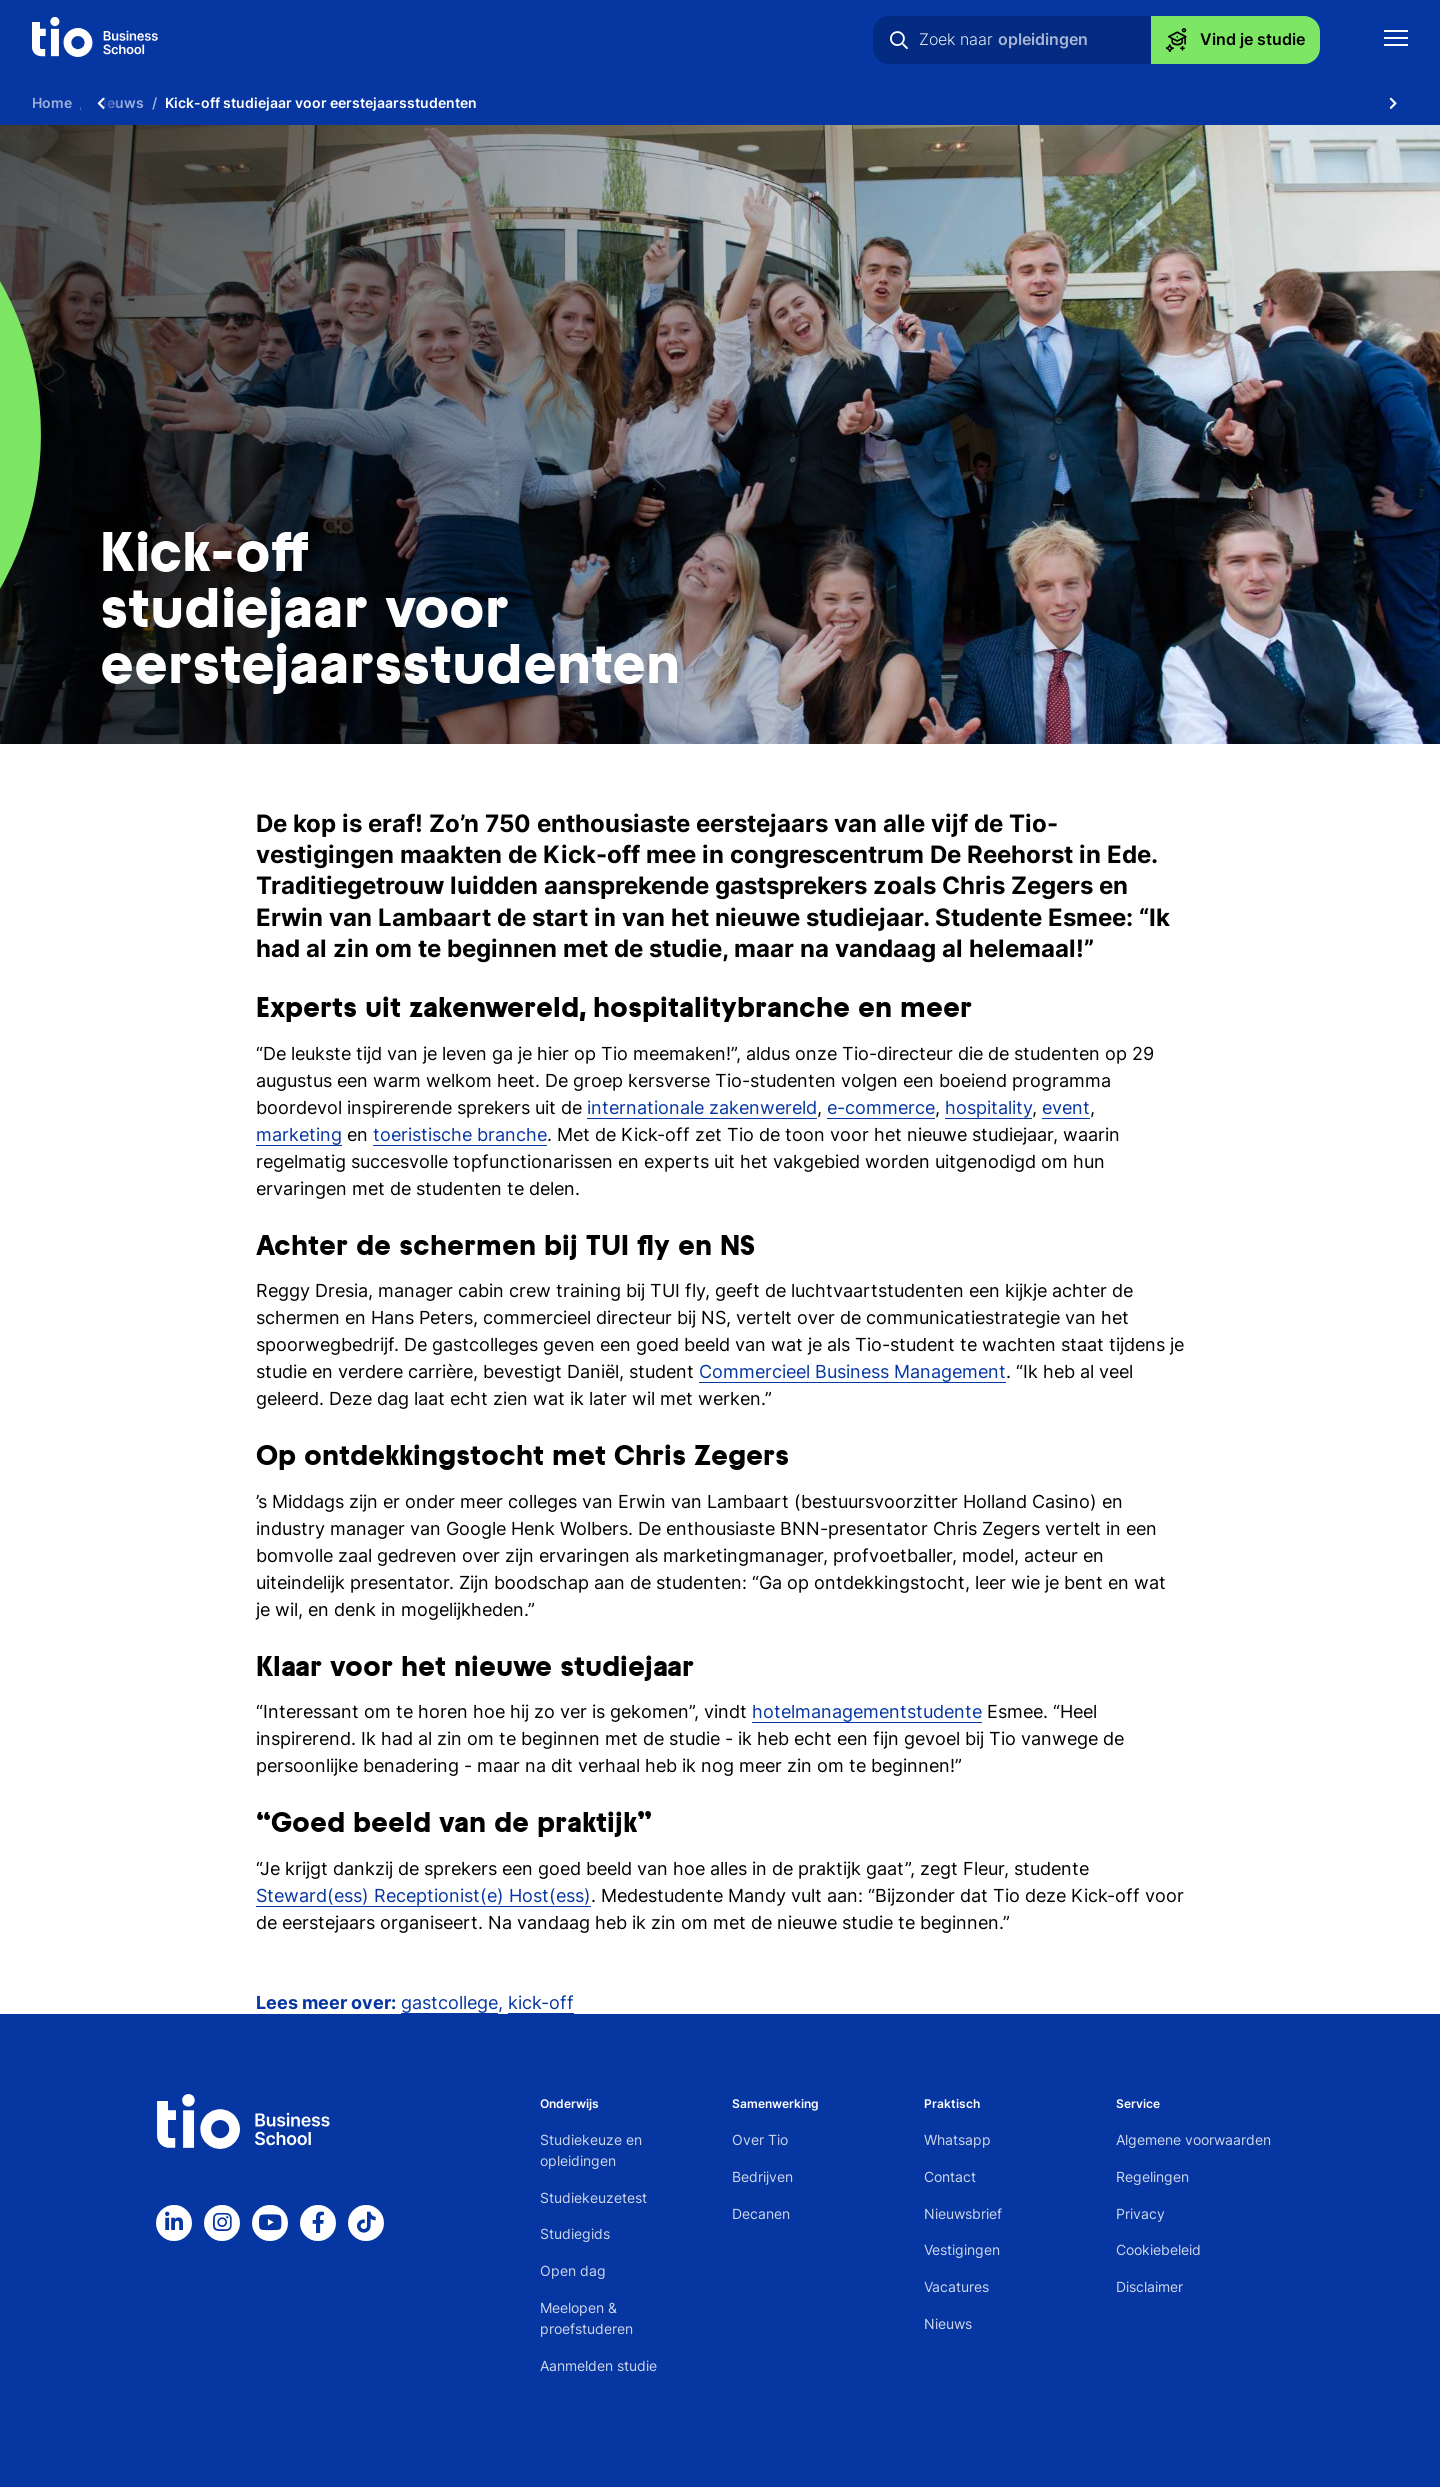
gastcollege (449, 2002)
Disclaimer (1149, 2286)
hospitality (988, 1107)
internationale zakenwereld (702, 1107)
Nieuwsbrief (963, 2213)
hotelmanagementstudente (867, 1711)
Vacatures (956, 2286)
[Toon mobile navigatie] (1396, 40)
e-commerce (881, 1107)
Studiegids (575, 2233)
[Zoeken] (899, 40)
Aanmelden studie (598, 2365)
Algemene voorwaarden (1193, 2139)
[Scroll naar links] (101, 102)
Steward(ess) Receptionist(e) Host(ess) (423, 1895)
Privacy (1140, 2213)
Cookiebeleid (1158, 2249)
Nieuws (948, 2323)
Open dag (573, 2270)
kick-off (541, 2002)
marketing (299, 1134)
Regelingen (1152, 2176)
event (1066, 1107)
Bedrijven (762, 2176)
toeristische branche (460, 1134)
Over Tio (760, 2139)
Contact (950, 2176)
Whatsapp (957, 2139)
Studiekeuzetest (593, 2197)
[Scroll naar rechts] (1393, 102)
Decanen (761, 2213)
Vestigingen (962, 2249)
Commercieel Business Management (852, 1371)
